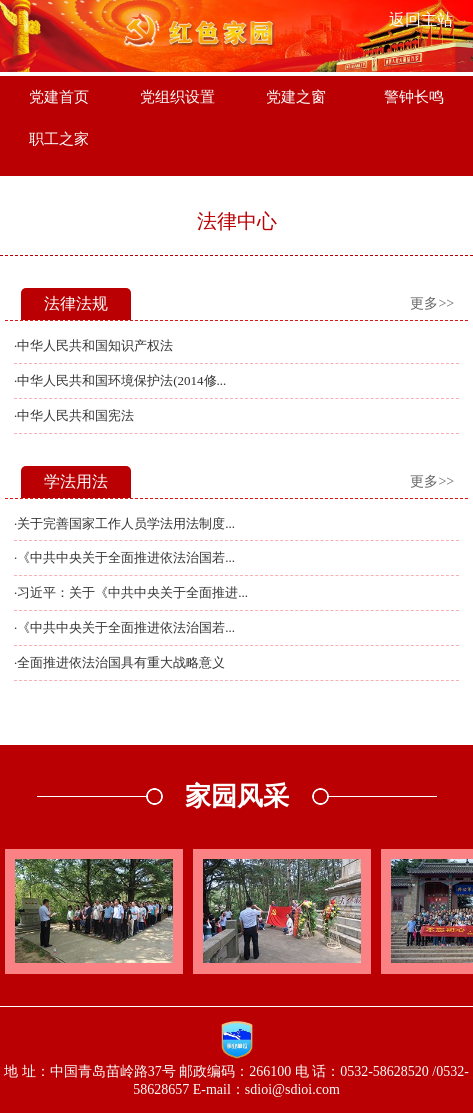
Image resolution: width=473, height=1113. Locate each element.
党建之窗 (296, 97)
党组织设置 (177, 97)
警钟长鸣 (414, 97)
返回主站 (421, 19)
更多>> (432, 303)
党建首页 (59, 97)
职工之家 (59, 139)
